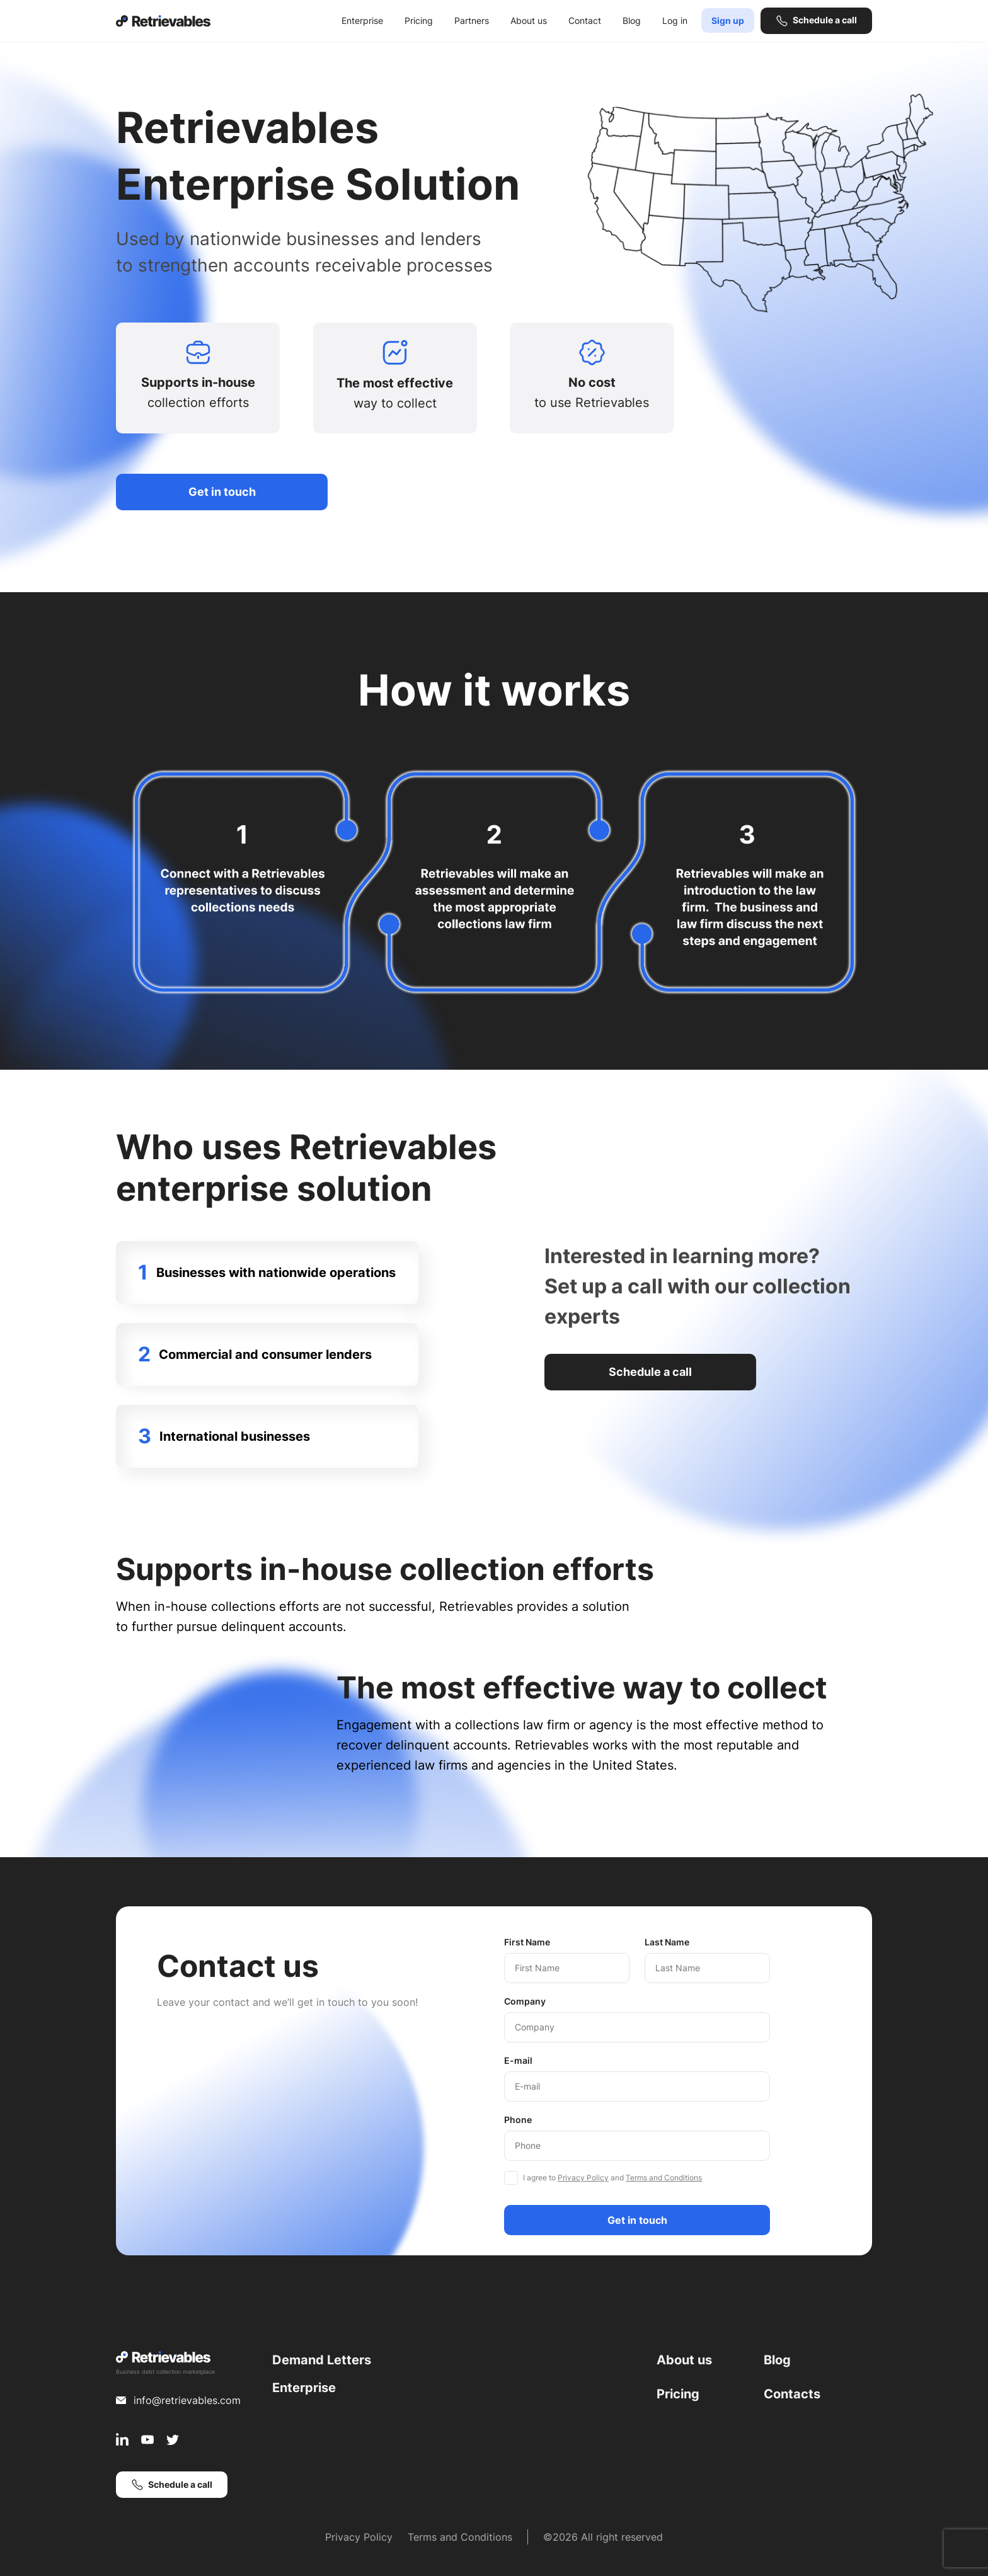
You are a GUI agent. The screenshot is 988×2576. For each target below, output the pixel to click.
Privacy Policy (583, 2177)
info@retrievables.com (187, 2400)
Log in (674, 20)
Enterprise (362, 20)
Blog (632, 20)
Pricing (419, 20)
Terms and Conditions (664, 2177)
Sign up (727, 20)
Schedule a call (825, 19)
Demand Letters (321, 2359)
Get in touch (222, 491)
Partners (471, 20)
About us (528, 20)
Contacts (792, 2393)
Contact (584, 20)
